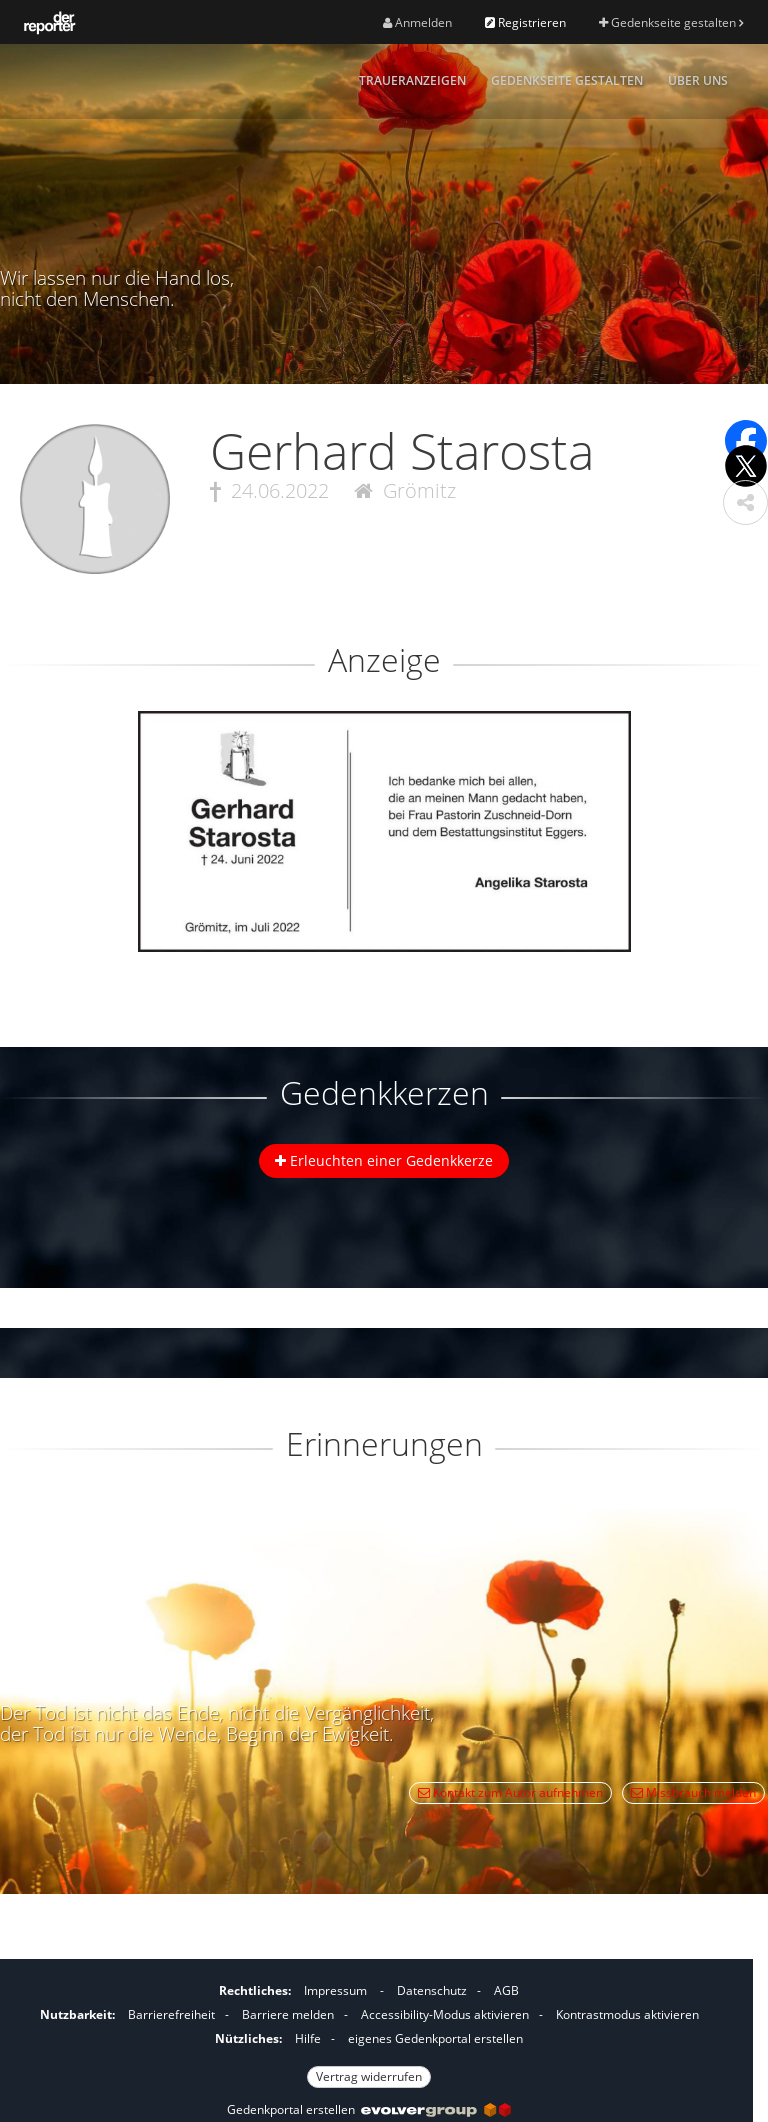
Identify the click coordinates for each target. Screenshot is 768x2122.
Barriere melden (288, 2014)
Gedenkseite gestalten (671, 22)
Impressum (335, 1990)
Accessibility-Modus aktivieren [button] (445, 2014)
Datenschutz (432, 1990)
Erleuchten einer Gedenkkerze (384, 1160)
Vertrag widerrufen (369, 2076)
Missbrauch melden (693, 1792)
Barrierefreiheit (171, 2014)
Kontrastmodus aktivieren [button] (627, 2014)
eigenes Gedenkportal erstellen (435, 2038)
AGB (506, 1990)
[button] (745, 502)
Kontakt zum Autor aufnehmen (510, 1792)
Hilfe (308, 2038)
